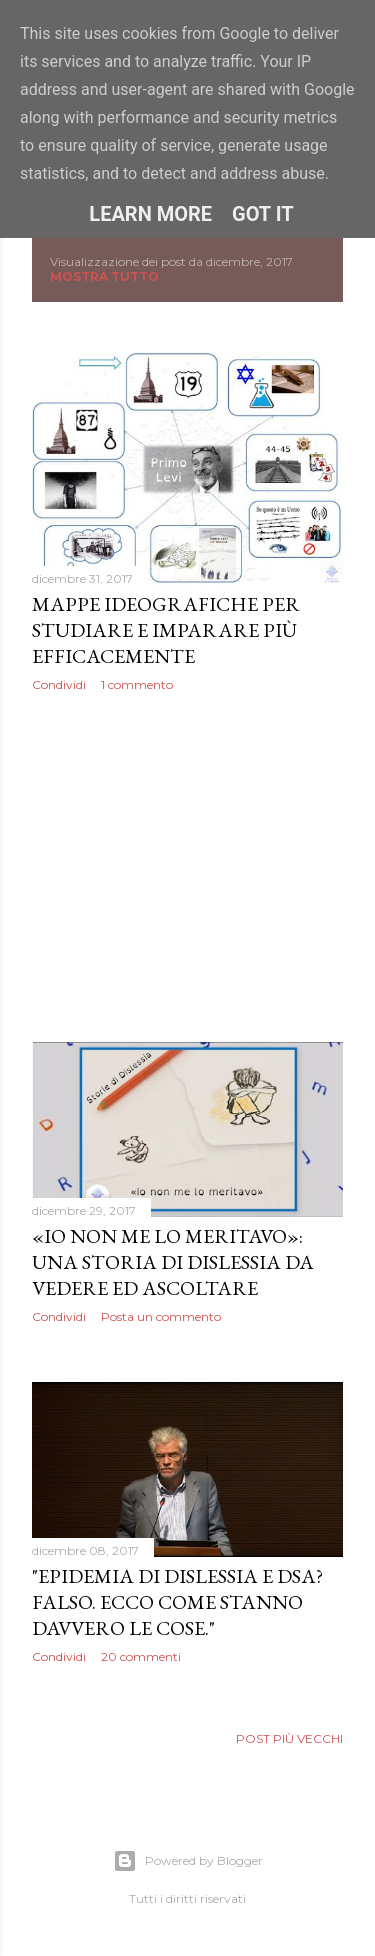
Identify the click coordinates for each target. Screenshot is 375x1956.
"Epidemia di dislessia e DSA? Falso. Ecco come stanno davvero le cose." (177, 1602)
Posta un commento (161, 1316)
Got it (263, 214)
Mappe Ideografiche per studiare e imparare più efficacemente (166, 630)
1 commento (137, 684)
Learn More (150, 214)
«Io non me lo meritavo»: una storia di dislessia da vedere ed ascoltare (173, 1262)
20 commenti (141, 1656)
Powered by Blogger (188, 1861)
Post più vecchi (289, 1738)
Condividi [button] (59, 684)
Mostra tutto (104, 276)
